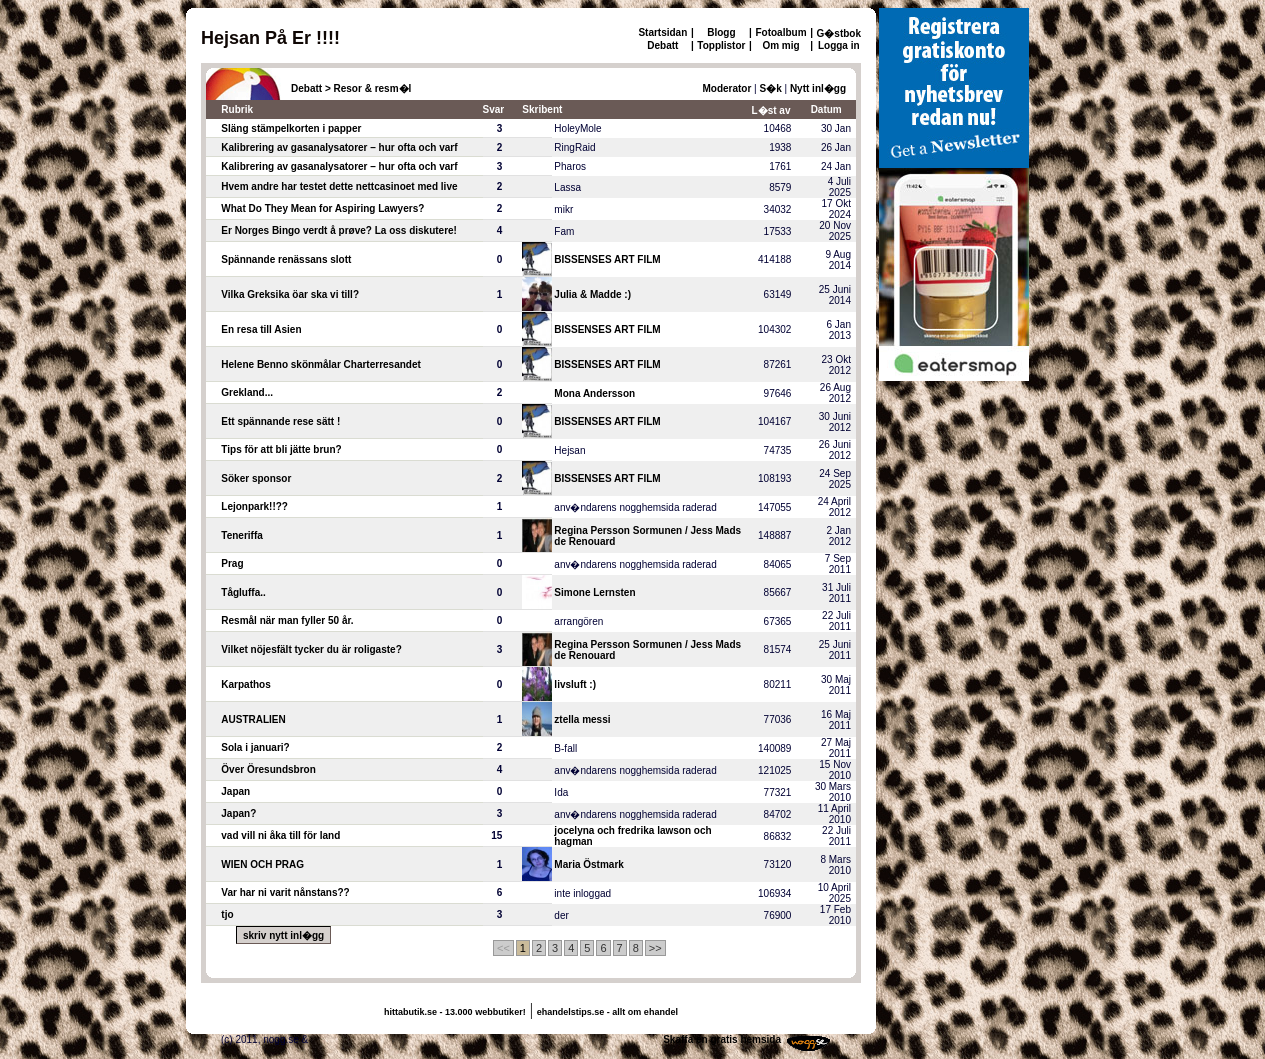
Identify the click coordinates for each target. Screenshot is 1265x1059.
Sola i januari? (255, 747)
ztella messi (582, 719)
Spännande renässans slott (286, 259)
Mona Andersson (594, 393)
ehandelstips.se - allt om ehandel (607, 1012)
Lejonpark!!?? (254, 506)
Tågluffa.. (243, 592)
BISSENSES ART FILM (607, 259)
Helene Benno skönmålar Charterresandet (321, 364)
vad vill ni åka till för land (280, 835)
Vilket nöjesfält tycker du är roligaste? (311, 649)
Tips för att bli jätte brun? (281, 449)
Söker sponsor (256, 478)
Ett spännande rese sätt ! (280, 421)
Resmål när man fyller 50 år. (287, 620)
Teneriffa (242, 535)
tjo (227, 914)
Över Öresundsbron (268, 769)
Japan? (238, 813)
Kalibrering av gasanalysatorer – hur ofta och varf (339, 147)
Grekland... (247, 392)
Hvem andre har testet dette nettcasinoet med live (339, 186)
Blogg (721, 32)
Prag (232, 563)
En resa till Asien (261, 329)
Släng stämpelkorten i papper (291, 128)
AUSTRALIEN (253, 719)
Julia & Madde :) (592, 294)
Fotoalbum (780, 32)
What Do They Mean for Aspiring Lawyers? (322, 208)
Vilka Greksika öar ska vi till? (290, 294)
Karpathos (245, 684)
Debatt (662, 45)
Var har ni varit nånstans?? (285, 892)
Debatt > (311, 88)
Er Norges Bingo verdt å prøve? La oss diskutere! (339, 230)
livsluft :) (575, 684)
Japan (235, 791)
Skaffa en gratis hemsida (722, 1039)
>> (655, 948)
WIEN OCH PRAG (262, 864)
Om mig (780, 45)
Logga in (839, 45)
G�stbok (839, 33)
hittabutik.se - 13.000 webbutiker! (455, 1012)
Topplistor (721, 45)
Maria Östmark (588, 864)
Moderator (726, 88)
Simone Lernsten (594, 592)
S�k (771, 88)
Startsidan (662, 32)
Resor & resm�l (373, 88)
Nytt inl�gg (818, 88)
